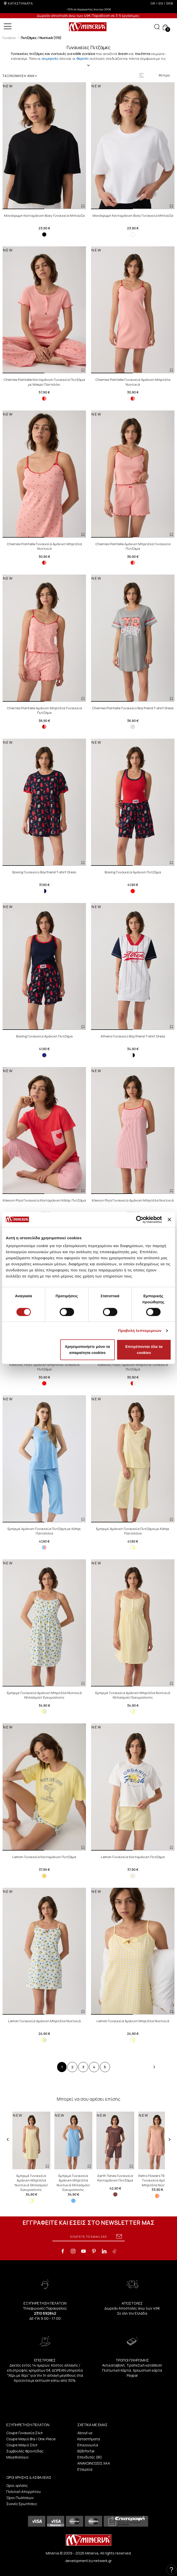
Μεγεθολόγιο (17, 2457)
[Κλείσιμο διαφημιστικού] (169, 1219)
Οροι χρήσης (17, 2485)
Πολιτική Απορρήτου (23, 2491)
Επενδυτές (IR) (89, 2457)
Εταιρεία (84, 2469)
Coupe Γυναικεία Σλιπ (24, 2432)
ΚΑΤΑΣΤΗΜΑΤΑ (20, 3)
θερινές (82, 58)
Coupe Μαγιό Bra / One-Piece (31, 2438)
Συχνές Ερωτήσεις (21, 2503)
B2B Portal (85, 2451)
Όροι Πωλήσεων (20, 2497)
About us (85, 2432)
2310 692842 (45, 2313)
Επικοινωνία (87, 2445)
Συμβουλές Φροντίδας (24, 2451)
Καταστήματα (88, 2438)
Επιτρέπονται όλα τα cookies (144, 1349)
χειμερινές (50, 58)
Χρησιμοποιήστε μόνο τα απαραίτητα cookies (87, 1349)
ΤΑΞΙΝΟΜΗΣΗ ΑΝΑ (20, 75)
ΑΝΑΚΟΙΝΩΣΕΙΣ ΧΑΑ (93, 2463)
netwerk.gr (103, 2560)
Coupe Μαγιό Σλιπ (21, 2445)
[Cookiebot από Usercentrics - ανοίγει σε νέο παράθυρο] (140, 1219)
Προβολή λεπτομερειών (140, 1330)
